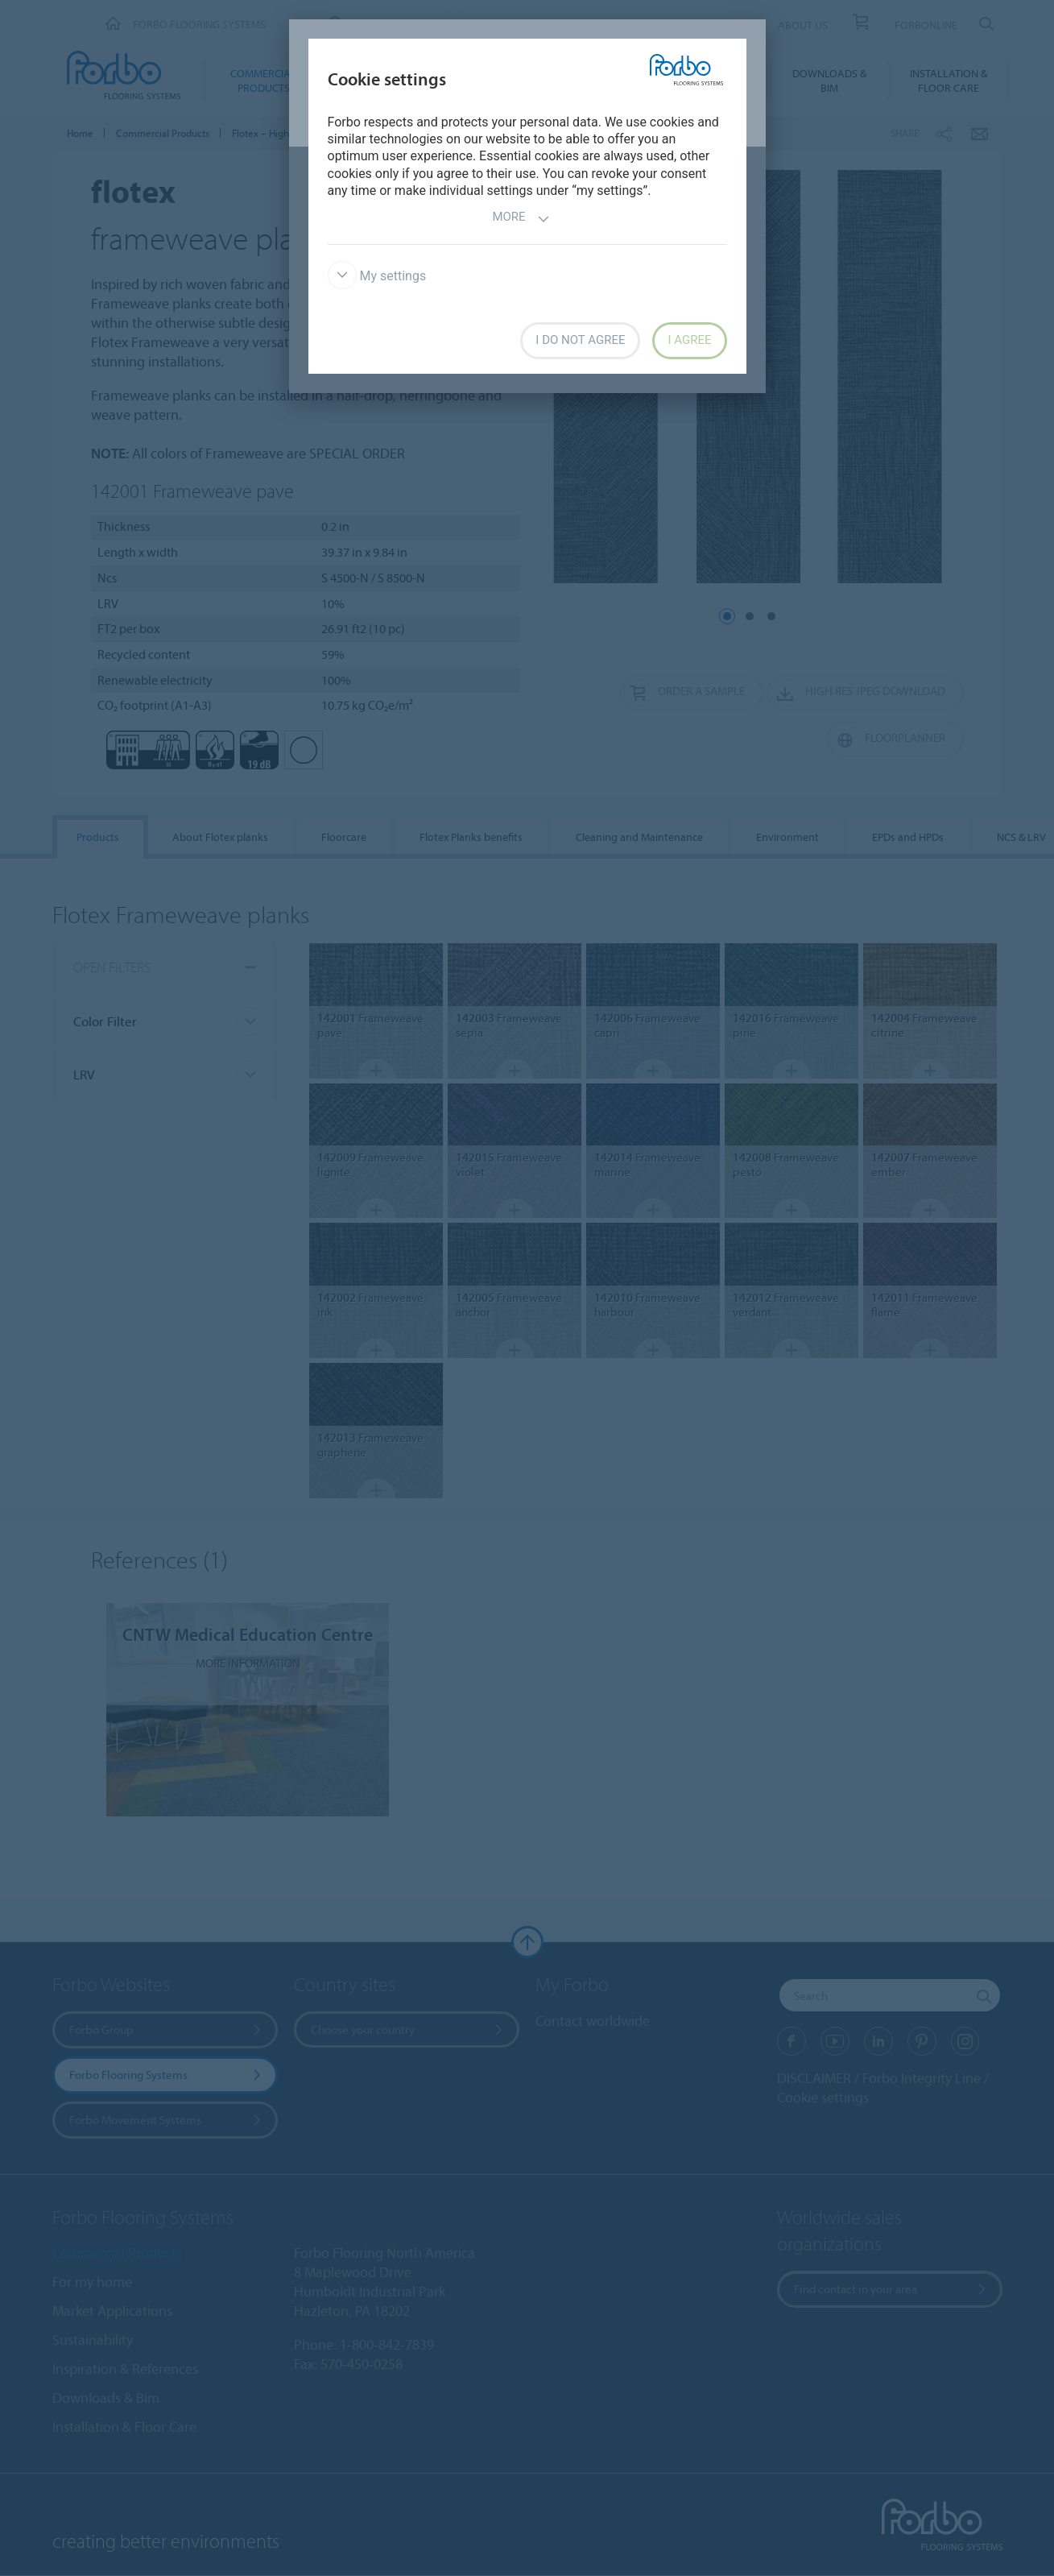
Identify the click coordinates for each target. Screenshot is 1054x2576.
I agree (689, 340)
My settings (377, 276)
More (520, 218)
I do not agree (580, 340)
